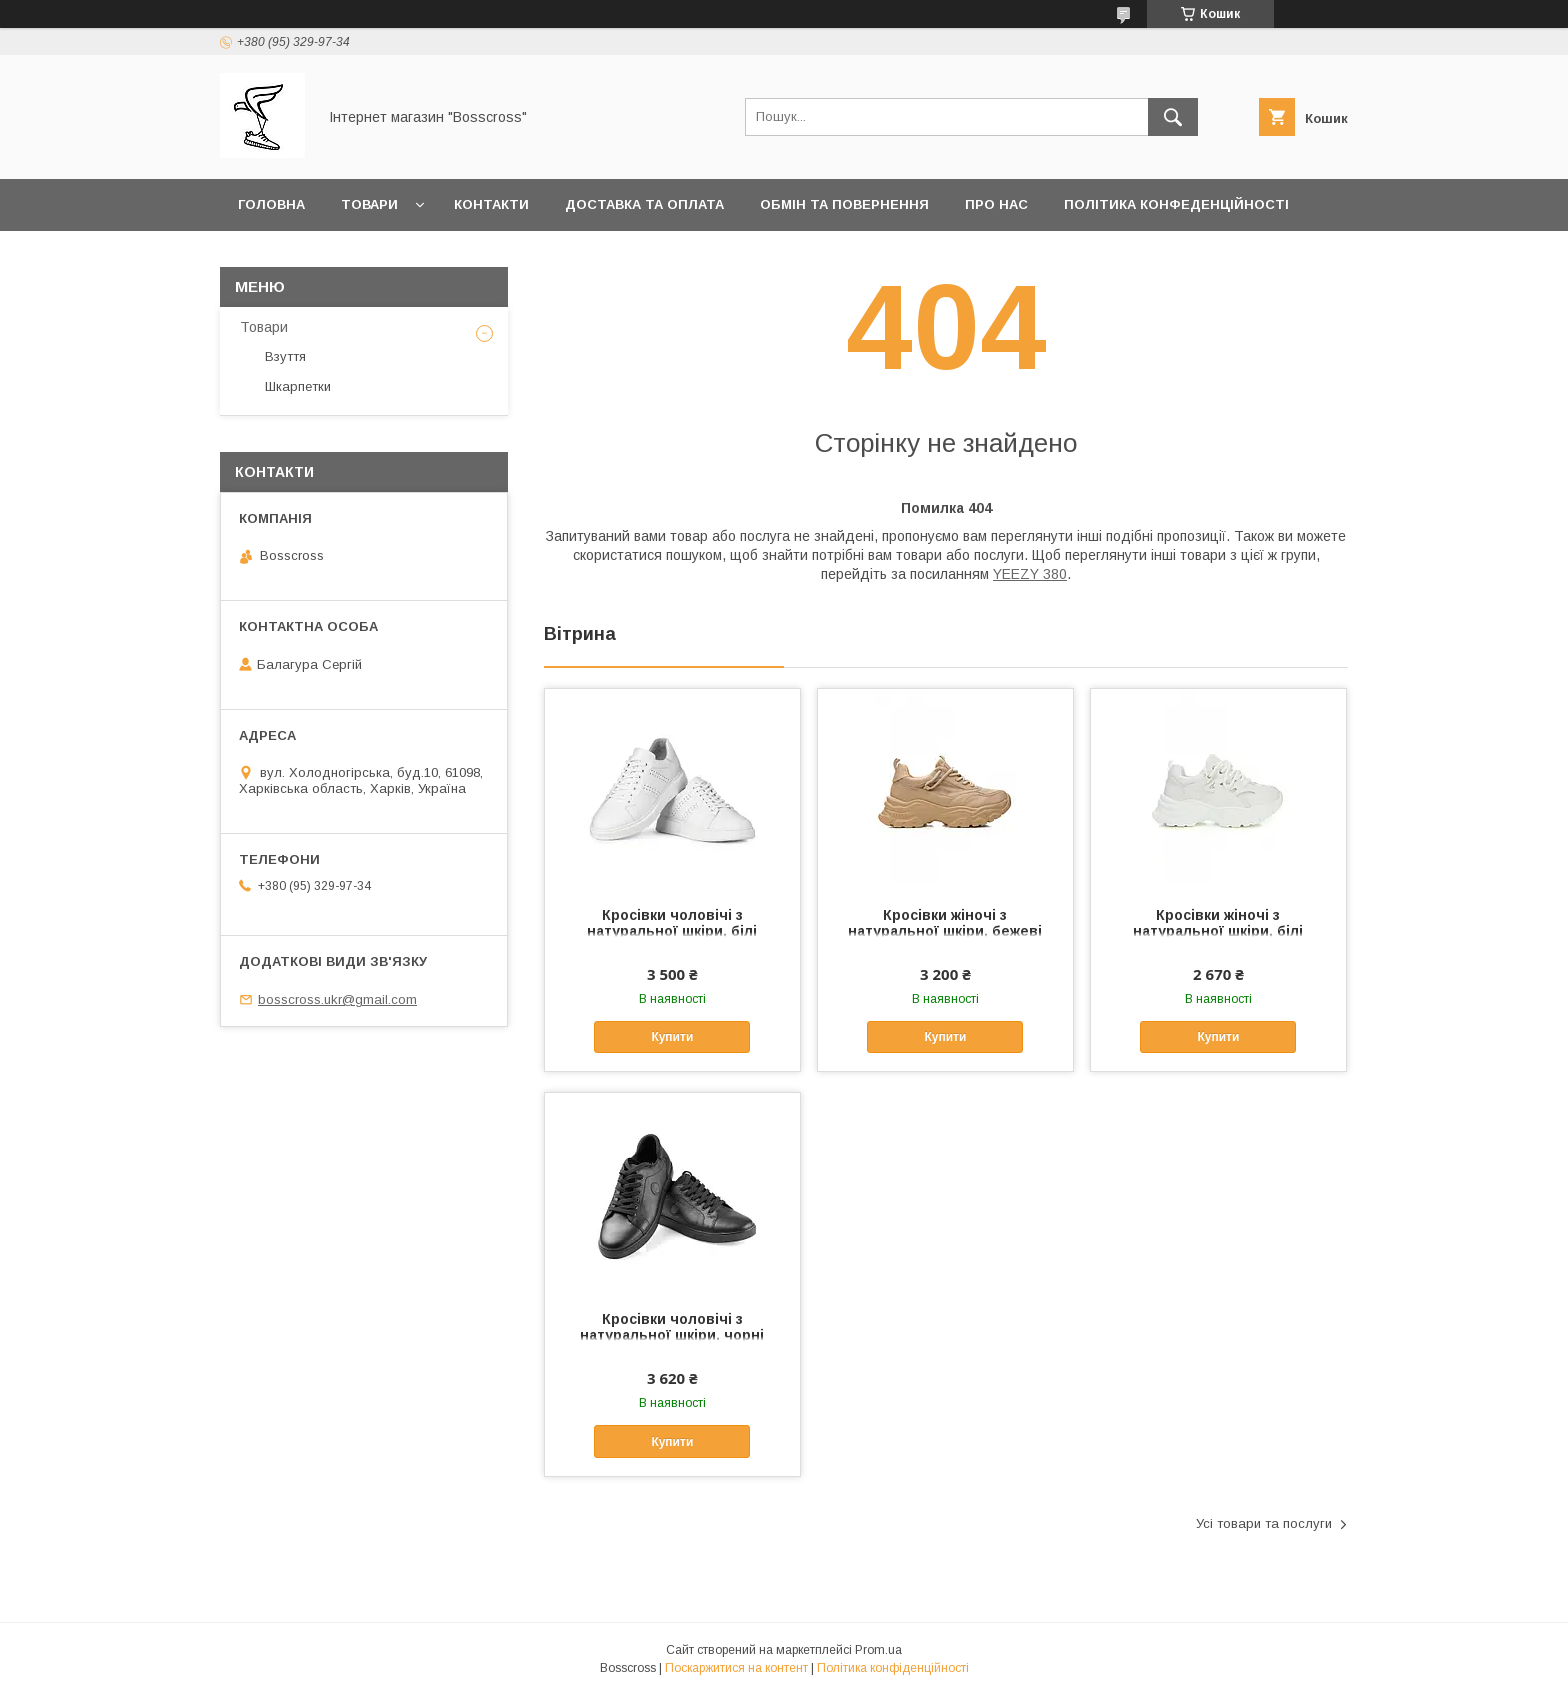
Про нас (996, 204)
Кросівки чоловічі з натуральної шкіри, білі (672, 923)
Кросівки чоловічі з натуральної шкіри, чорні (672, 1327)
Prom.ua (878, 1650)
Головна (271, 204)
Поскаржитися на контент (736, 1668)
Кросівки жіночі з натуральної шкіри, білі (1218, 923)
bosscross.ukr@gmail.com (337, 999)
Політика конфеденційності (1176, 204)
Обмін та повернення (844, 204)
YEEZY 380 (1030, 574)
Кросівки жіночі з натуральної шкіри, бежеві (945, 923)
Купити (672, 1037)
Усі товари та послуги (1264, 1523)
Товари (369, 204)
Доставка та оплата (644, 204)
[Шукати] (1173, 117)
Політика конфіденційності (893, 1668)
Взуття (285, 356)
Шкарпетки (298, 386)
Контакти (491, 204)
